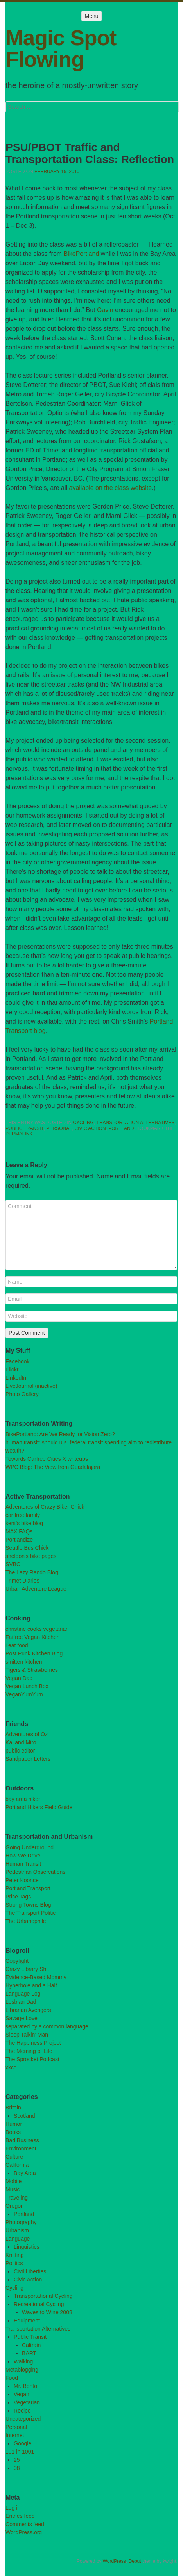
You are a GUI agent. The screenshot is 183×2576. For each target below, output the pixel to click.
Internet (14, 2435)
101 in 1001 (19, 2451)
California (17, 2165)
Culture (14, 2157)
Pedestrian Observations (35, 1872)
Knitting (14, 2255)
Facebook (17, 1361)
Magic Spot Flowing (60, 48)
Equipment (27, 2320)
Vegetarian (27, 2402)
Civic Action (90, 1128)
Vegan (21, 2394)
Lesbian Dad (20, 2002)
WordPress (114, 2561)
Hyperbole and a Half (31, 1985)
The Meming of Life (28, 2051)
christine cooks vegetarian (37, 1629)
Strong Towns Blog (28, 1905)
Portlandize (19, 1539)
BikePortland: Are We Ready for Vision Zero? (60, 1434)
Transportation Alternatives (136, 1122)
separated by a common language (46, 2026)
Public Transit (24, 1128)
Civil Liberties (30, 2271)
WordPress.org (23, 2532)
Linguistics (26, 2247)
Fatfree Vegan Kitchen (32, 1637)
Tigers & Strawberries (31, 1670)
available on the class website (110, 487)
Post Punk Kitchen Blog (34, 1653)
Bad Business (22, 2140)
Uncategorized (23, 2419)
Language (17, 2238)
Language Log (23, 1994)
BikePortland (81, 253)
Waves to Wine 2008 (47, 2312)
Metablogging (21, 2370)
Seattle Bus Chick (27, 1548)
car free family (22, 1515)
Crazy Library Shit (27, 1969)
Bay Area (25, 2173)
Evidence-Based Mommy (35, 1977)
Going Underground (29, 1847)
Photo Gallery (22, 1394)
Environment (20, 2148)
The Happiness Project (33, 2043)
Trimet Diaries (22, 1580)
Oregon (14, 2206)
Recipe (22, 2410)
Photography (20, 2222)
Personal (59, 1128)
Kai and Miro (20, 1742)
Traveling (16, 2198)
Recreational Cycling (39, 2304)
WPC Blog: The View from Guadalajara (52, 1467)
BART (29, 2353)
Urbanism (17, 2230)
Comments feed (24, 2524)
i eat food (16, 1645)
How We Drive (22, 1855)
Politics (14, 2263)
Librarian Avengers (28, 2010)
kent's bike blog (24, 1523)
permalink (18, 1134)
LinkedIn (15, 1378)
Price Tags (18, 1896)
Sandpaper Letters (27, 1759)
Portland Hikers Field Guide (38, 1807)
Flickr (11, 1369)
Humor (13, 2124)
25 (17, 2460)
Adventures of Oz (26, 1734)
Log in (12, 2508)
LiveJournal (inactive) (31, 1386)
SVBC (12, 1564)
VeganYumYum (24, 1694)
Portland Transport (27, 1888)
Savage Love (21, 2018)
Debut (135, 2561)
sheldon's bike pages (30, 1556)
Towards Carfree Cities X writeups (46, 1459)
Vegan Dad (18, 1678)
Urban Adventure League (35, 1589)
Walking (23, 2361)
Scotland (24, 2116)
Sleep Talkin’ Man (26, 2034)
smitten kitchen (23, 1662)
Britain (13, 2107)
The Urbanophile (25, 1921)
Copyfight (17, 1961)
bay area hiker (22, 1799)
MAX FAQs (18, 1531)
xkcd (11, 2067)
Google (22, 2443)
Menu (91, 16)
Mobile (13, 2181)
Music (12, 2189)
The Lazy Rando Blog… (34, 1572)
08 (17, 2468)
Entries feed (20, 2516)
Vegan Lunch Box (26, 1686)
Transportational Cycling (43, 2296)
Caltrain (31, 2345)
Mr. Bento (25, 2386)
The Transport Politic (30, 1913)
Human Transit (23, 1864)
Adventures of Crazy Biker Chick (44, 1507)
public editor (20, 1750)
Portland (121, 1128)
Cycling (83, 1122)
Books (13, 2132)
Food (11, 2378)
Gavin (105, 310)
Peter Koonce (22, 1880)
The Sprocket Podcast (32, 2059)
